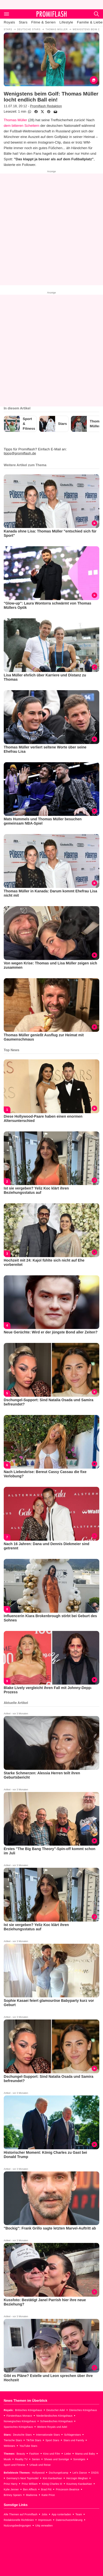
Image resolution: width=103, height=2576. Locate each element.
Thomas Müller (15, 120)
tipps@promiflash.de (20, 453)
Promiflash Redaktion (46, 106)
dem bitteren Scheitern (21, 126)
